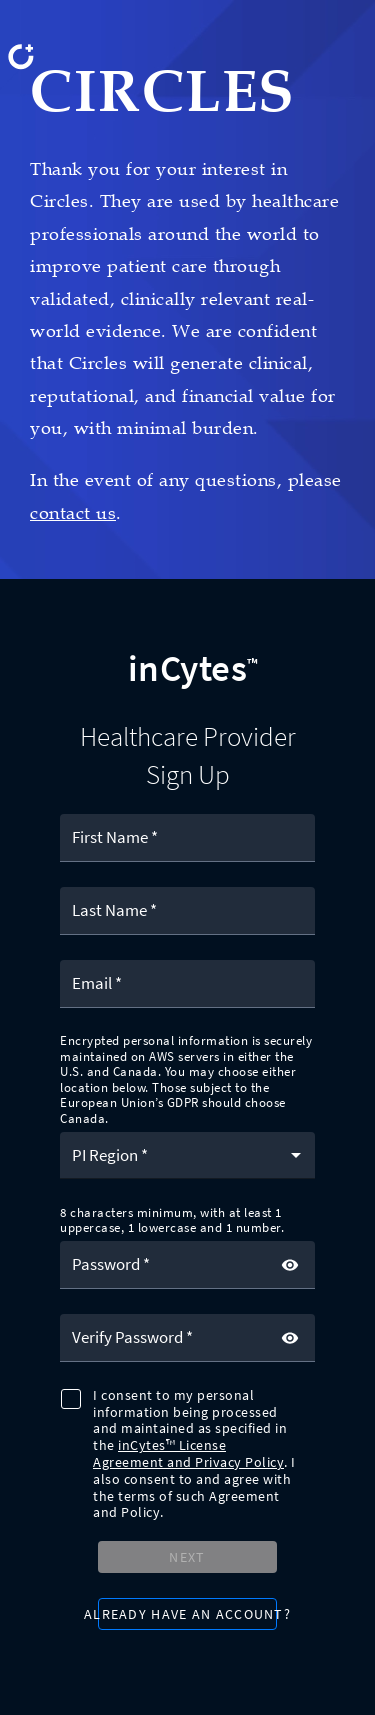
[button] (187, 1155)
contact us (73, 513)
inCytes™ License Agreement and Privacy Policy (188, 1453)
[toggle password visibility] (290, 1265)
